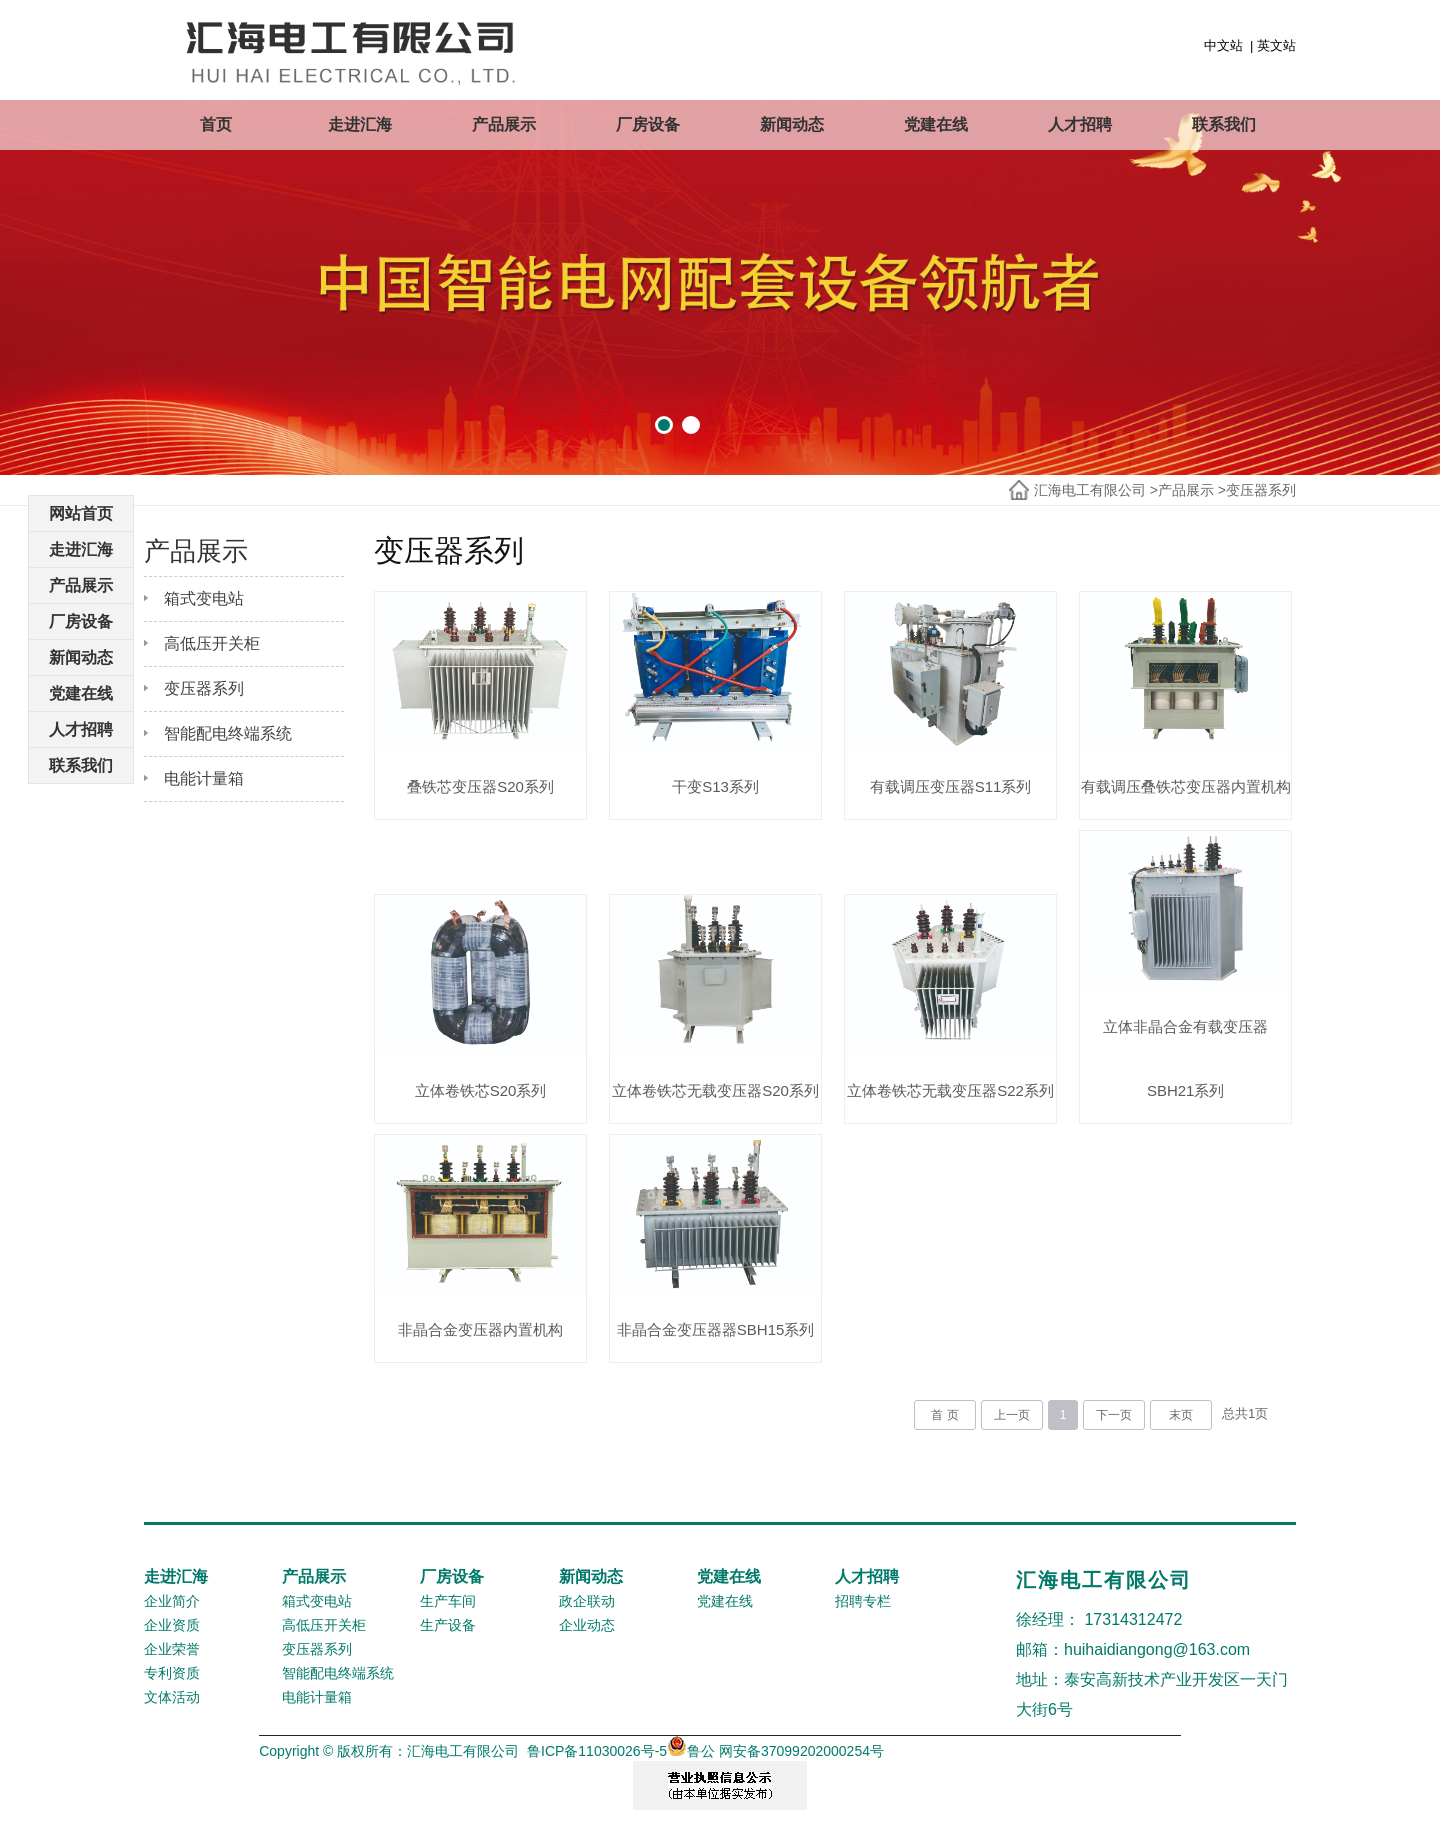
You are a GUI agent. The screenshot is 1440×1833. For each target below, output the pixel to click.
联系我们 (1224, 124)
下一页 (1114, 1415)
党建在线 (936, 124)
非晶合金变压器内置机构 (480, 1329)
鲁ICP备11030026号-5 (597, 1751)
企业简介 (172, 1601)
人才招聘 (1080, 124)
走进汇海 (360, 124)
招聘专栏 (863, 1601)
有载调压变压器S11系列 (951, 786)
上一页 (1012, 1415)
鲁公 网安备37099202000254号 (775, 1751)
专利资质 (172, 1673)
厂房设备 (648, 124)
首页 (216, 124)
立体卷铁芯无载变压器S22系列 (950, 1090)
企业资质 (172, 1625)
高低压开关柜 (212, 643)
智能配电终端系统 (228, 733)
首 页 (944, 1415)
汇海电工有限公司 (1090, 490)
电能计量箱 (204, 778)
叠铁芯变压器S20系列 (480, 786)
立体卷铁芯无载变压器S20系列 (715, 1090)
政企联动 (587, 1601)
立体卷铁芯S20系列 (481, 1090)
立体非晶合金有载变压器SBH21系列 (1185, 1058)
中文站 (1223, 45)
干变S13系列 (715, 786)
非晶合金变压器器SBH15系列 (716, 1329)
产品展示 (504, 124)
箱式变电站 (204, 598)
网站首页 (81, 513)
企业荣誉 (172, 1649)
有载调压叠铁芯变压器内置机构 (1186, 786)
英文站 (1276, 45)
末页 (1181, 1415)
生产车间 (448, 1601)
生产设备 (448, 1625)
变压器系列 (1261, 490)
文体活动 (172, 1697)
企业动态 (587, 1625)
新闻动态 (792, 124)
